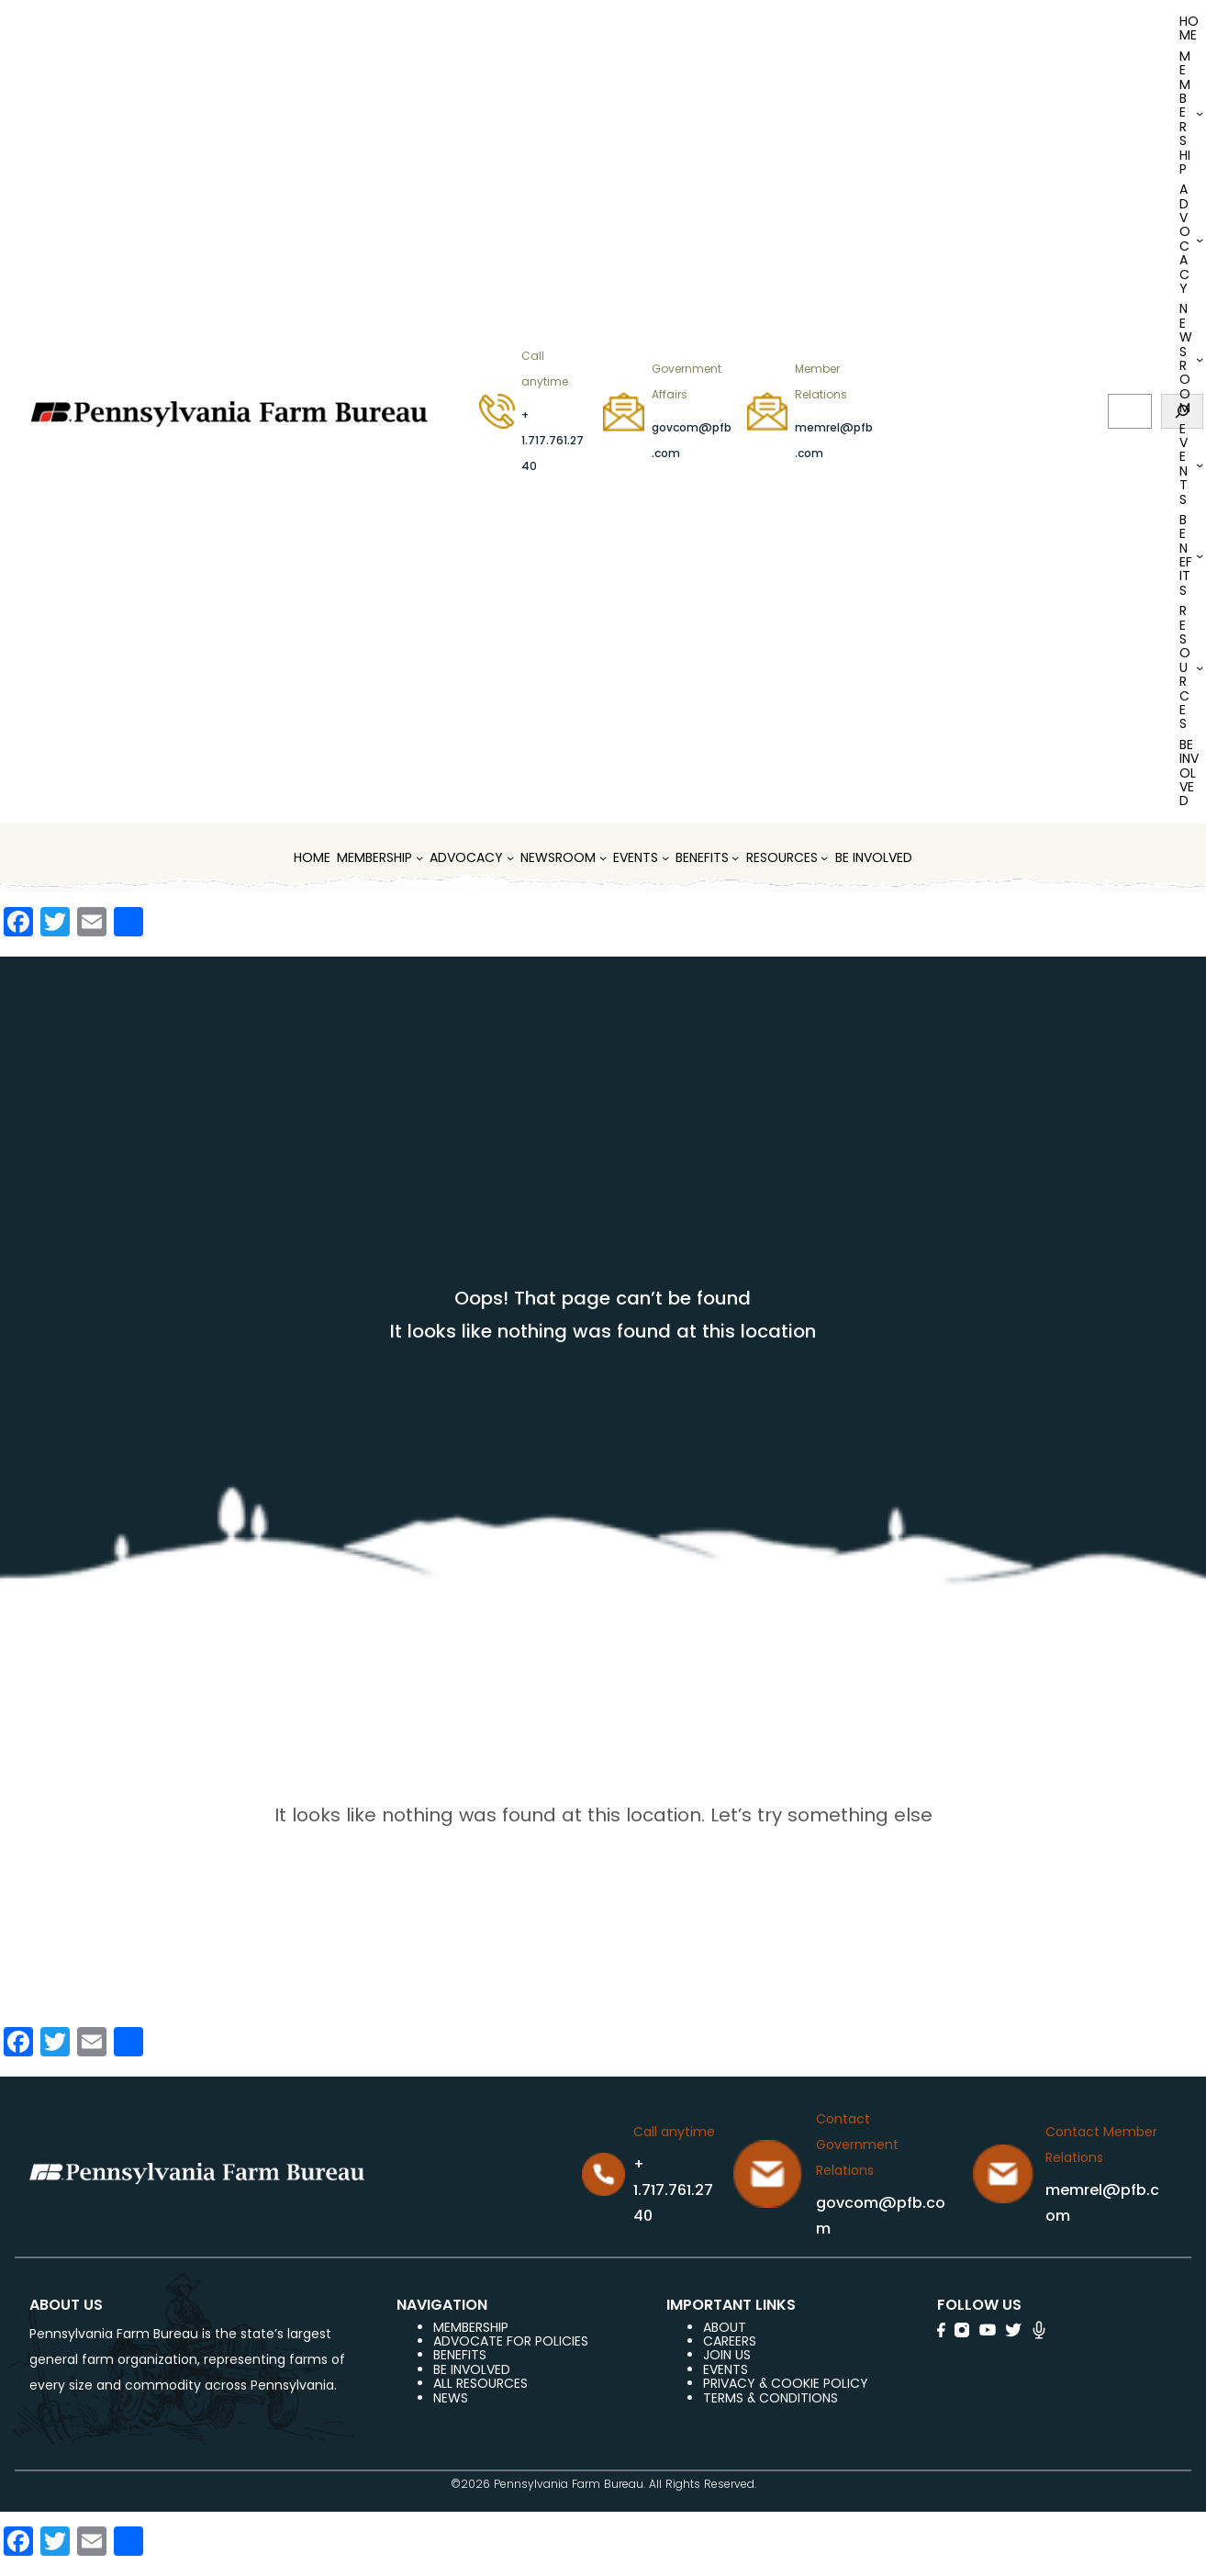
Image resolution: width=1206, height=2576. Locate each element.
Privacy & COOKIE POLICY (785, 2383)
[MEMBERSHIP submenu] (1199, 113)
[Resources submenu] (1199, 667)
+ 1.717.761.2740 (552, 440)
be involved (471, 2369)
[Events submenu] (1199, 464)
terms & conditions (770, 2398)
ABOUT (724, 2327)
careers (729, 2341)
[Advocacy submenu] (1199, 239)
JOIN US (727, 2355)
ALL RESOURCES (480, 2383)
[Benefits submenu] (1199, 555)
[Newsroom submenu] (1199, 359)
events (725, 2369)
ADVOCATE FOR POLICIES (510, 2341)
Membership (470, 2327)
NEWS (450, 2398)
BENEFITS (459, 2355)
